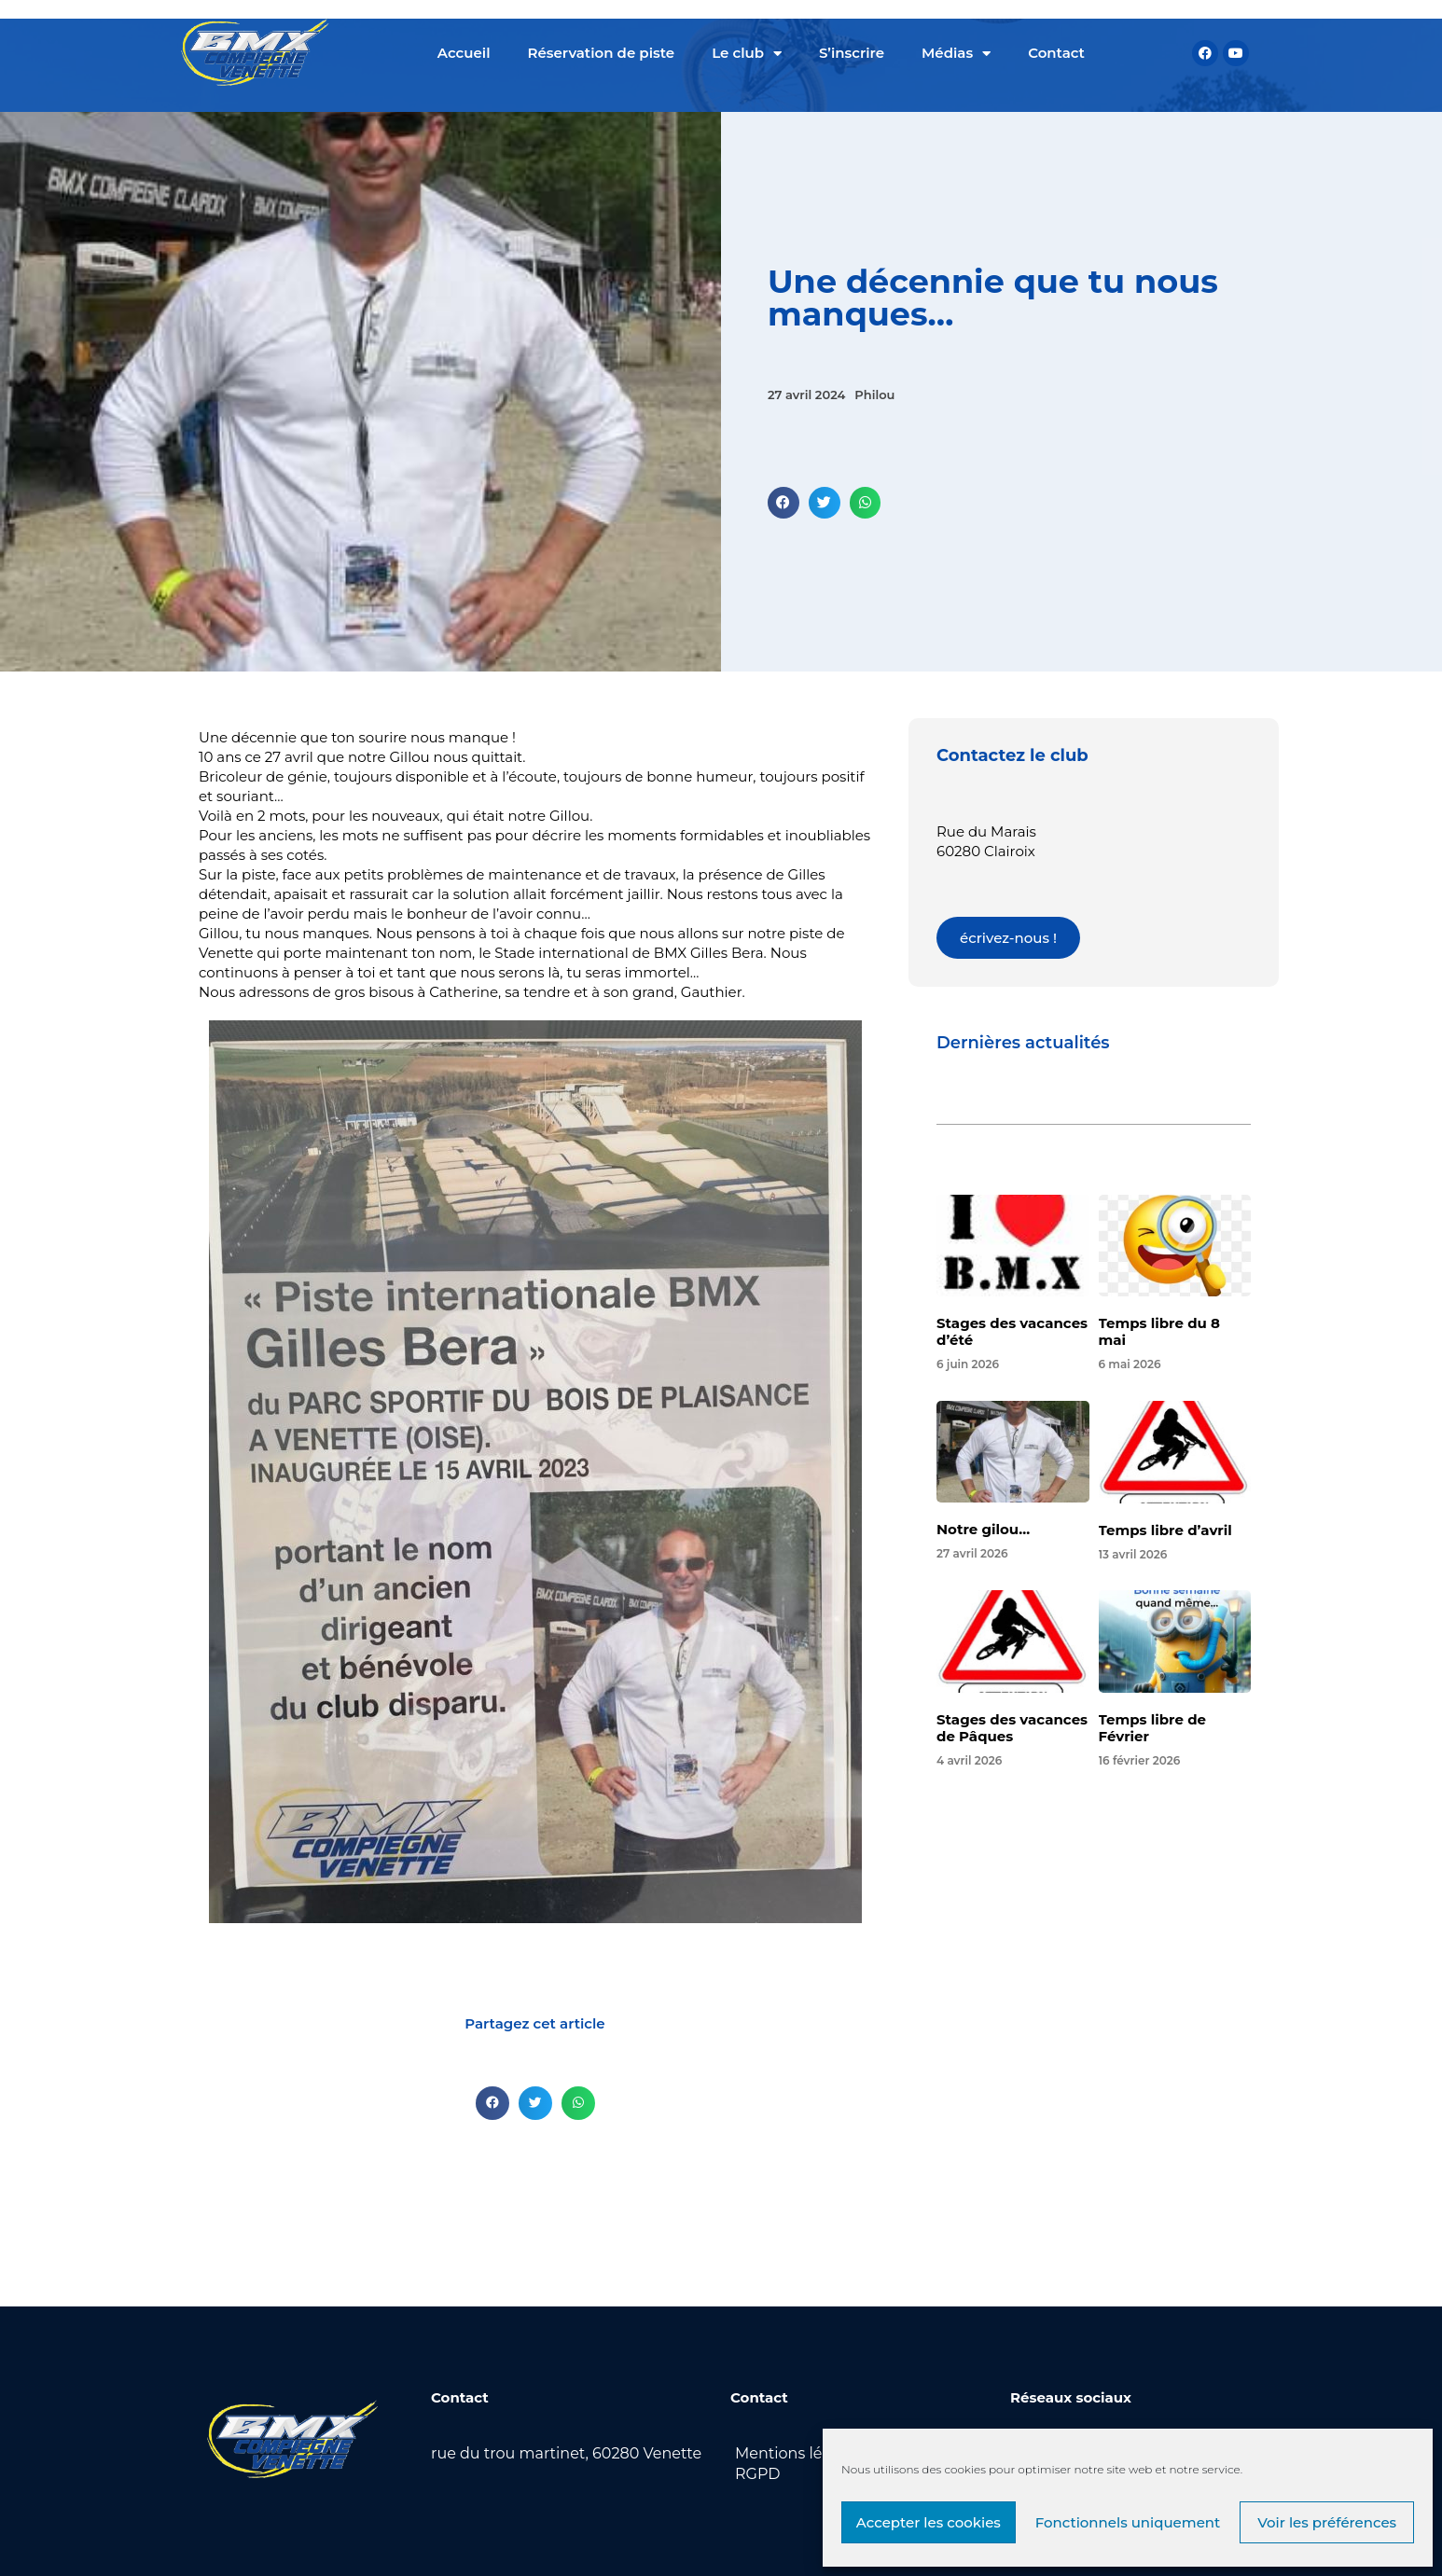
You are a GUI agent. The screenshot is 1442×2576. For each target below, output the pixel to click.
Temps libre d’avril (1165, 1530)
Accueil (464, 53)
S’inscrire (851, 53)
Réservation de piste (601, 53)
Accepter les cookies (928, 2522)
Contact (1056, 53)
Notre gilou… (983, 1529)
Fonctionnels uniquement (1128, 2522)
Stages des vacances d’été (1012, 1331)
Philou (874, 394)
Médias (956, 53)
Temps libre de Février (1152, 1727)
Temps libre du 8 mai (1159, 1331)
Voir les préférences (1326, 2522)
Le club (747, 53)
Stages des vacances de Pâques (1012, 1727)
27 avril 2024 (806, 394)
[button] (783, 503)
